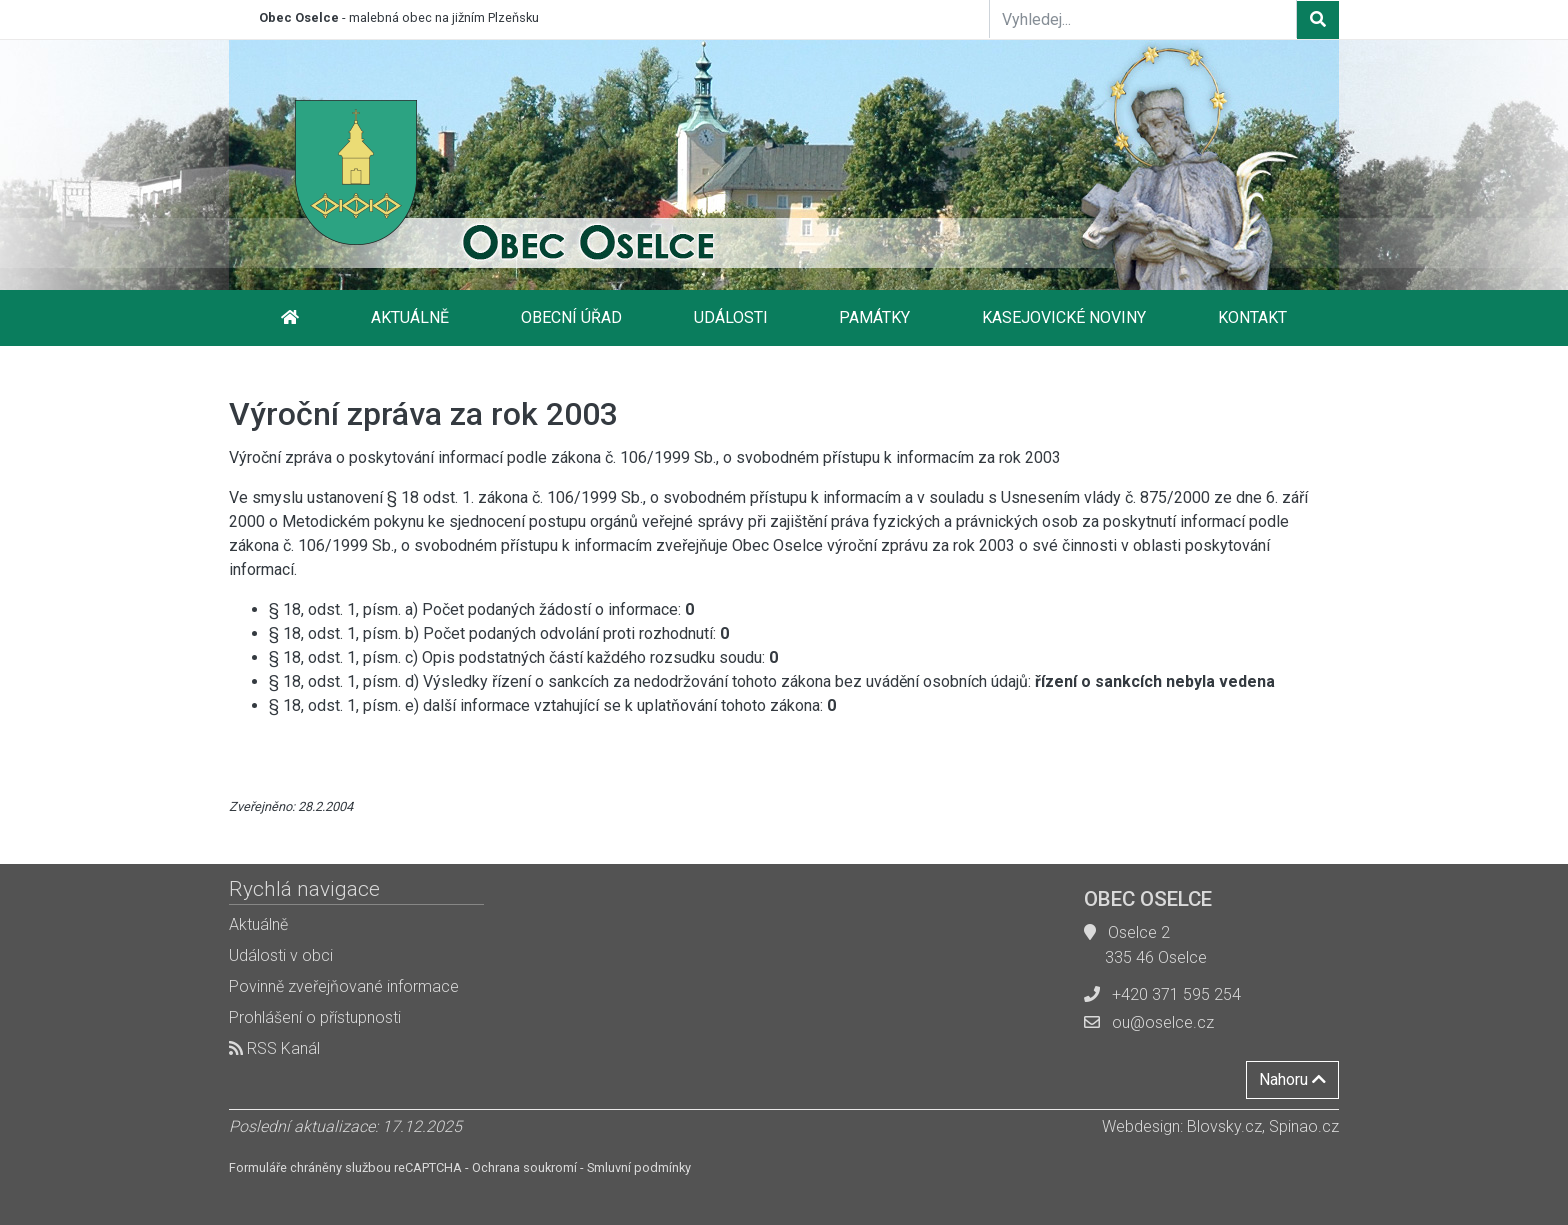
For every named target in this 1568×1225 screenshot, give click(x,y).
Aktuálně (410, 317)
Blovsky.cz (1224, 1126)
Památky (874, 317)
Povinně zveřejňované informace (344, 986)
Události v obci (281, 955)
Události (731, 317)
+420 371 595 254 (1176, 994)
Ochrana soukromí (524, 1167)
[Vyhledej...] (1143, 19)
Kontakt (1252, 317)
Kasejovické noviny (1064, 317)
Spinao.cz (1304, 1126)
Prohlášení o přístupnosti (315, 1017)
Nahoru (1292, 1079)
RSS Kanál (274, 1048)
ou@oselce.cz (1163, 1022)
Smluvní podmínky (639, 1167)
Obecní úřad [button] (571, 317)
